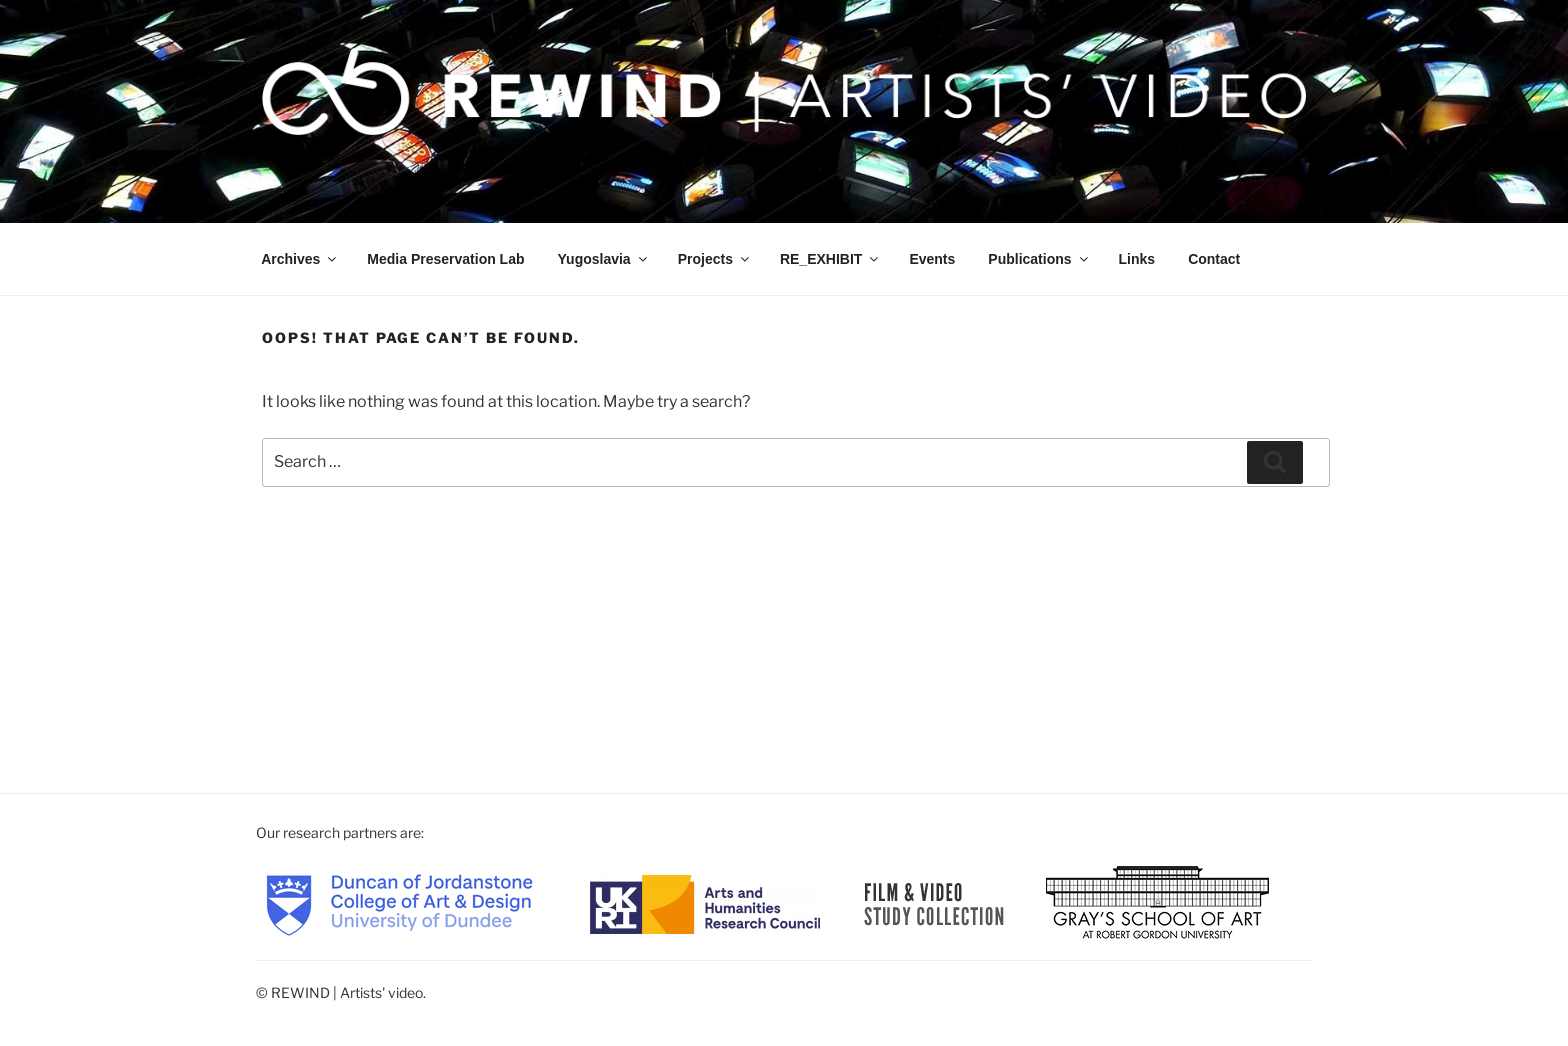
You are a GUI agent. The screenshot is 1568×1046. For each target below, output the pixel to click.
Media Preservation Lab (445, 259)
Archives (300, 259)
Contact (1214, 259)
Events (932, 259)
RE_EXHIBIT (830, 259)
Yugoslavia (604, 259)
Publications (1039, 259)
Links (1137, 259)
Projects (715, 259)
